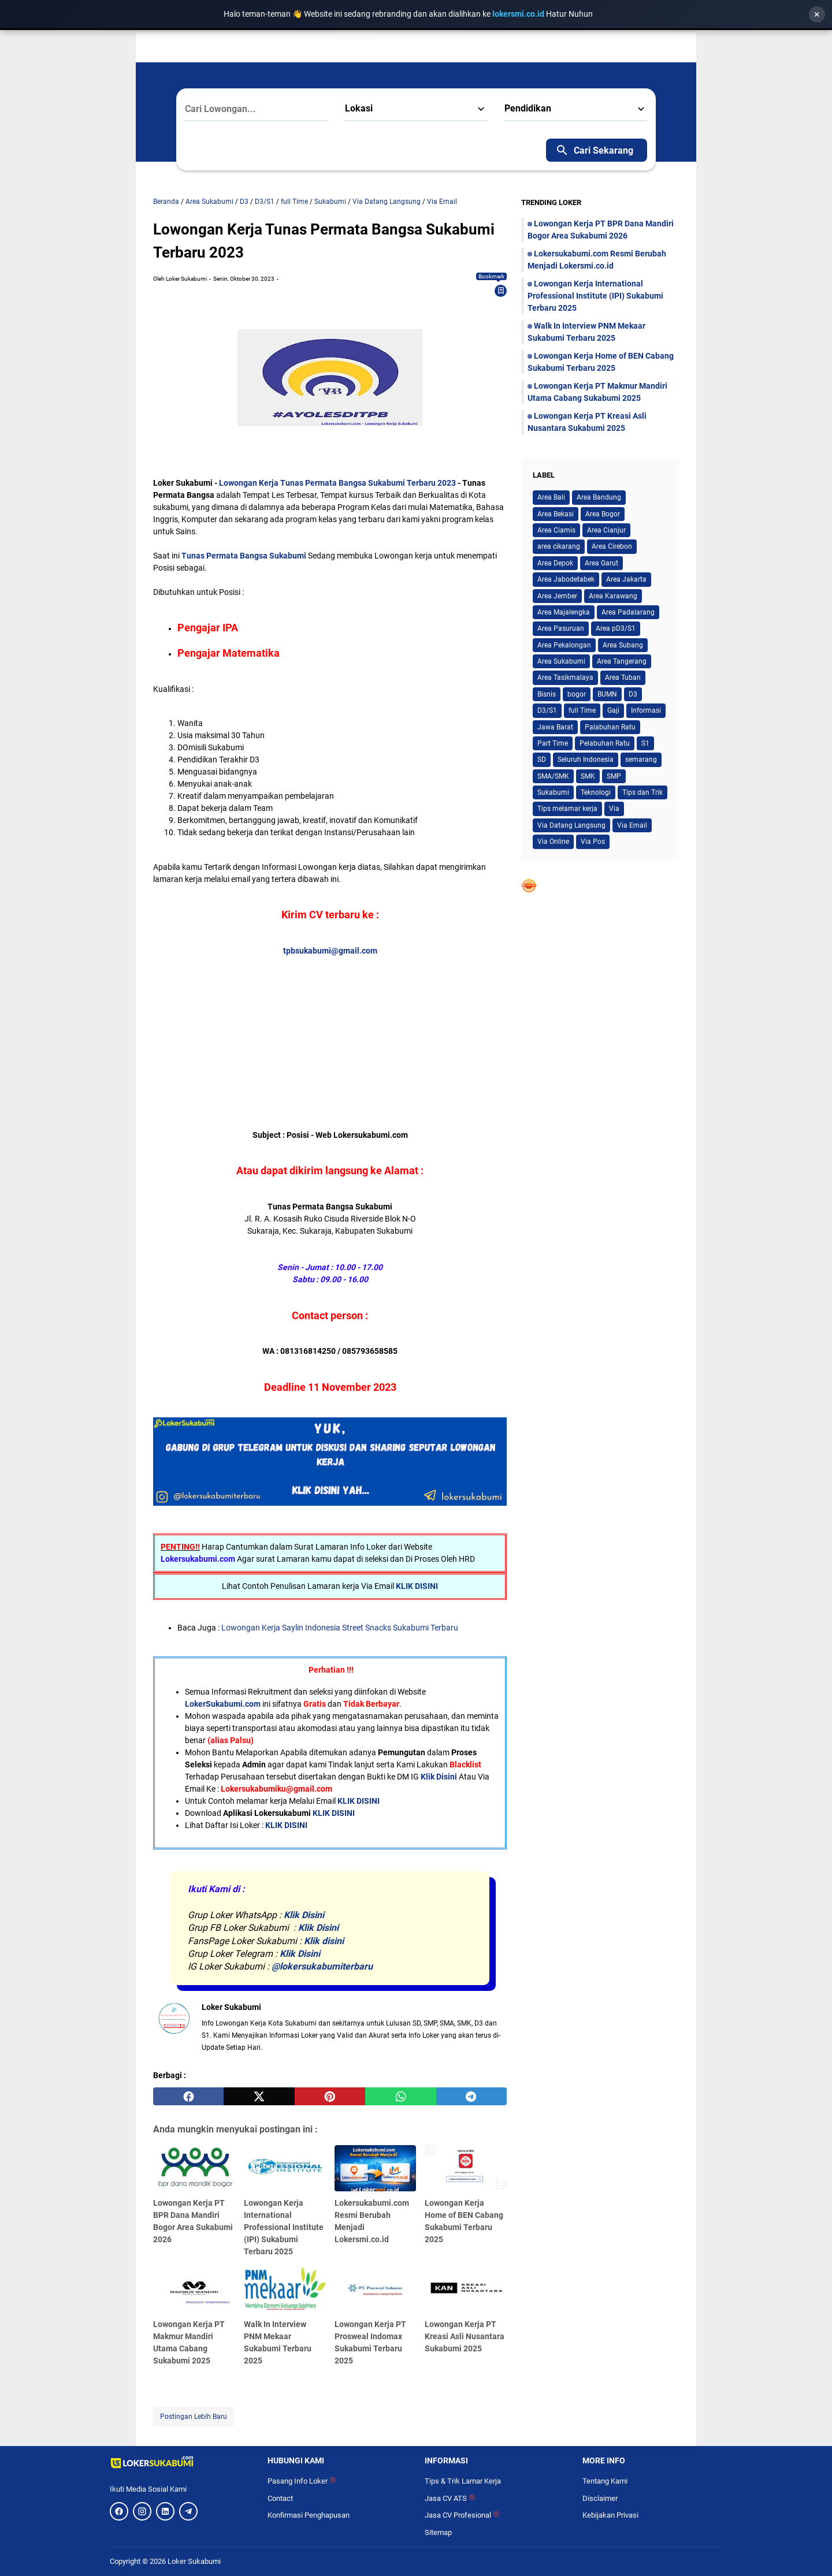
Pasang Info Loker (302, 2481)
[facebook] (188, 2096)
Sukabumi (553, 792)
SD (541, 759)
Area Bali (551, 497)
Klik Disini (439, 1776)
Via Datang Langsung (571, 825)
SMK (588, 776)
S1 (645, 743)
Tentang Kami (604, 2481)
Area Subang (623, 645)
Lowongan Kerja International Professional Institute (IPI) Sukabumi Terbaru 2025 (284, 2227)
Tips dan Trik (642, 792)
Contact (280, 2498)
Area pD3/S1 (616, 628)
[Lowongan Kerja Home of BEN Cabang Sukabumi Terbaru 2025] (466, 2168)
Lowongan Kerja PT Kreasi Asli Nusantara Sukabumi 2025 (464, 2336)
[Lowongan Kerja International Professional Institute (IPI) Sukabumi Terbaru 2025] (285, 2168)
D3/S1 (547, 710)
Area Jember (557, 596)
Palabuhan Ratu (610, 727)
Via (614, 809)
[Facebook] (119, 2511)
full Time (582, 710)
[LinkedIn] (165, 2511)
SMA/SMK (553, 776)
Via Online (553, 841)
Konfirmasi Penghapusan (309, 2515)
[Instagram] (142, 2511)
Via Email (632, 825)
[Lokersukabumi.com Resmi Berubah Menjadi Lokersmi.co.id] (376, 2168)
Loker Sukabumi (194, 2561)
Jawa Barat (555, 727)
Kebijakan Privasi (610, 2515)
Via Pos (593, 841)
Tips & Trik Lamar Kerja (463, 2481)
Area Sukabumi (561, 661)
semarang (641, 759)
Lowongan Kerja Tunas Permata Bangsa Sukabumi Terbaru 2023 (338, 482)
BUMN (607, 694)
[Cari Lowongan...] (256, 109)
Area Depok (555, 563)
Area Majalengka (563, 612)
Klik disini (324, 1940)
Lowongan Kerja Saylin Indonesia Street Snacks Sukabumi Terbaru (339, 1627)
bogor (576, 694)
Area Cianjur (606, 530)
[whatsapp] (400, 2096)
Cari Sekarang (594, 150)
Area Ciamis (556, 530)
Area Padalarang (628, 612)
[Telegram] (188, 2511)
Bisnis (546, 694)
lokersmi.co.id (519, 13)
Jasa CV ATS (450, 2498)
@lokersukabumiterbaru (322, 1966)
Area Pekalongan (564, 645)
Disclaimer (600, 2498)
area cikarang (558, 546)
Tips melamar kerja (567, 809)
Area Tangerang (622, 661)
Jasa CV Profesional (462, 2515)
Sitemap (438, 2532)
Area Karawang (613, 596)
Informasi (646, 710)
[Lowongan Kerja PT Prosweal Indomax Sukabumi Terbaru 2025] (376, 2289)
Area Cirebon (612, 546)
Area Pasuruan (560, 628)
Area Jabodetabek (566, 579)
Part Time (552, 743)
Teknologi (596, 792)
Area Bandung (599, 497)
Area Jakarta (626, 579)
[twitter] (259, 2096)
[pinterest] (330, 2096)
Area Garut (601, 563)
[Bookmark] (501, 290)
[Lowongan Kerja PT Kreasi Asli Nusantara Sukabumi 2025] (466, 2289)
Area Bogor (602, 514)
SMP (614, 776)
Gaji (613, 710)
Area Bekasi (555, 514)
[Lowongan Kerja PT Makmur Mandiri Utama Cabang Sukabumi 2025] (194, 2289)
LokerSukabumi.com (223, 1703)
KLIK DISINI (417, 1586)
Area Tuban (623, 677)
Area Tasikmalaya (565, 677)
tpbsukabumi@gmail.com (330, 950)
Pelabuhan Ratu (605, 743)
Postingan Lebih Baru (193, 2417)
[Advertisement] (419, 1029)
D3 (633, 694)
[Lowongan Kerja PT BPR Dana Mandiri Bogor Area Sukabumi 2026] (194, 2168)
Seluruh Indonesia (586, 759)
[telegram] (471, 2096)
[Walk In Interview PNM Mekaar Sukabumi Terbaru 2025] (285, 2289)
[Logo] (180, 2462)
